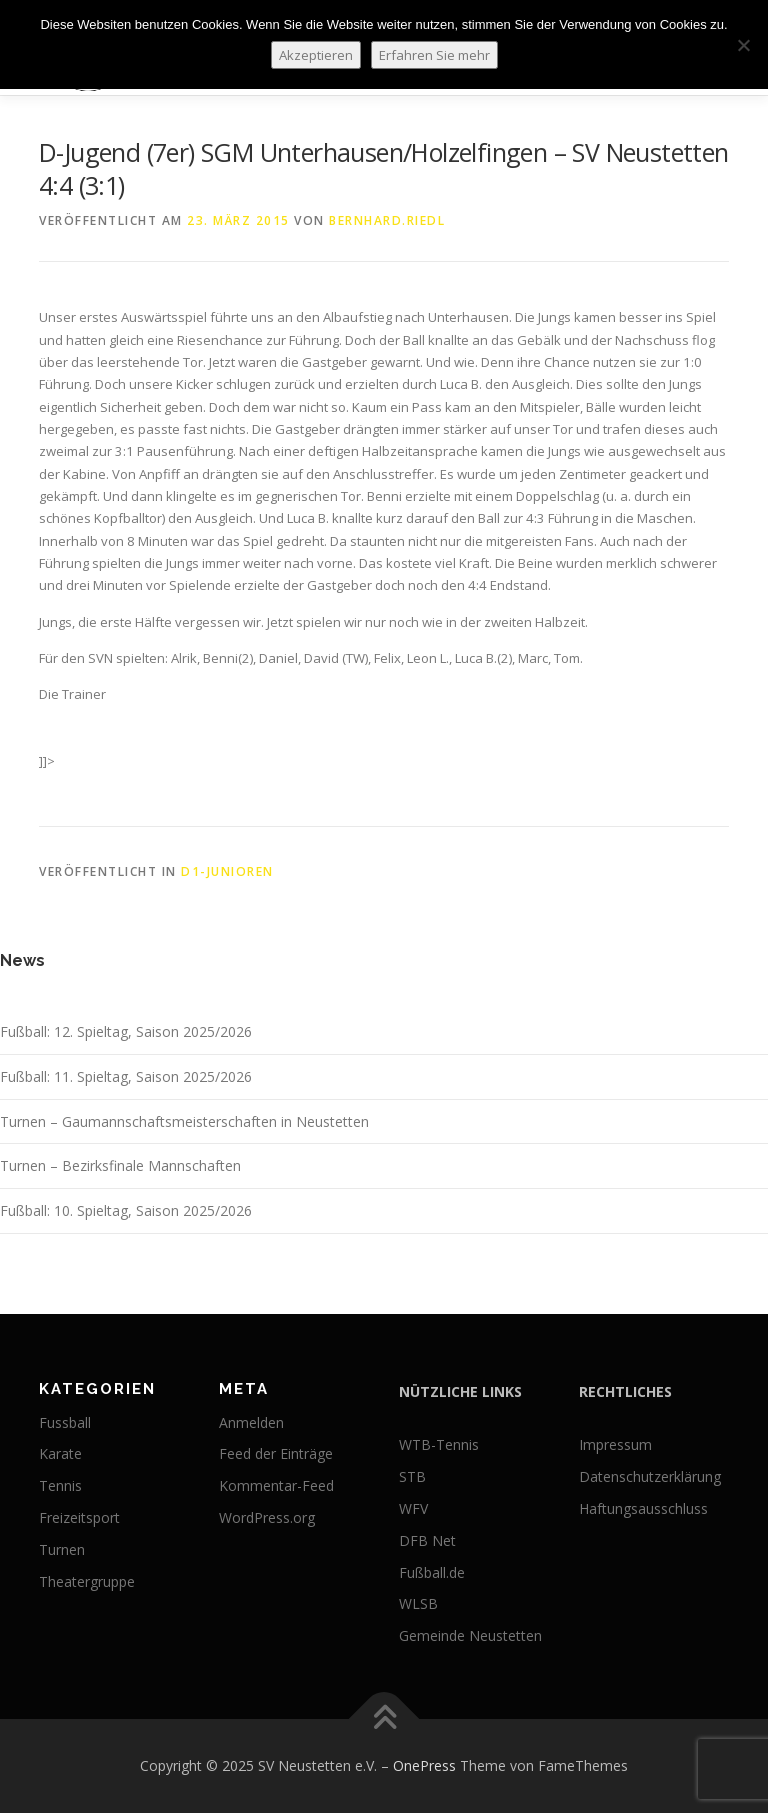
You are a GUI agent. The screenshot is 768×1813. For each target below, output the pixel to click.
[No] (743, 45)
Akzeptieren (316, 55)
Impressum (615, 1444)
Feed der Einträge (276, 1453)
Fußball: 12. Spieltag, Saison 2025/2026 (126, 1031)
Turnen (62, 1549)
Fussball (65, 1422)
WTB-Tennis (439, 1444)
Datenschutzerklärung (650, 1476)
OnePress (424, 1765)
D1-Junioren (227, 871)
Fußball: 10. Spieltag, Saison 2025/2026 (126, 1210)
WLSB (418, 1603)
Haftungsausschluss (643, 1508)
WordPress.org (267, 1517)
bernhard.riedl (387, 220)
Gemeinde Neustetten (470, 1635)
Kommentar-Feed (276, 1485)
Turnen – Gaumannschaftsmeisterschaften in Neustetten (184, 1121)
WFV (413, 1508)
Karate (60, 1453)
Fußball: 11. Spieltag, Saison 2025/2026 (126, 1076)
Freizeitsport (79, 1517)
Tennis (60, 1485)
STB (412, 1476)
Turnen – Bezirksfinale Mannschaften (120, 1165)
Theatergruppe (87, 1581)
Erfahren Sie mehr (434, 55)
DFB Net (427, 1540)
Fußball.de (432, 1572)
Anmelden (251, 1422)
